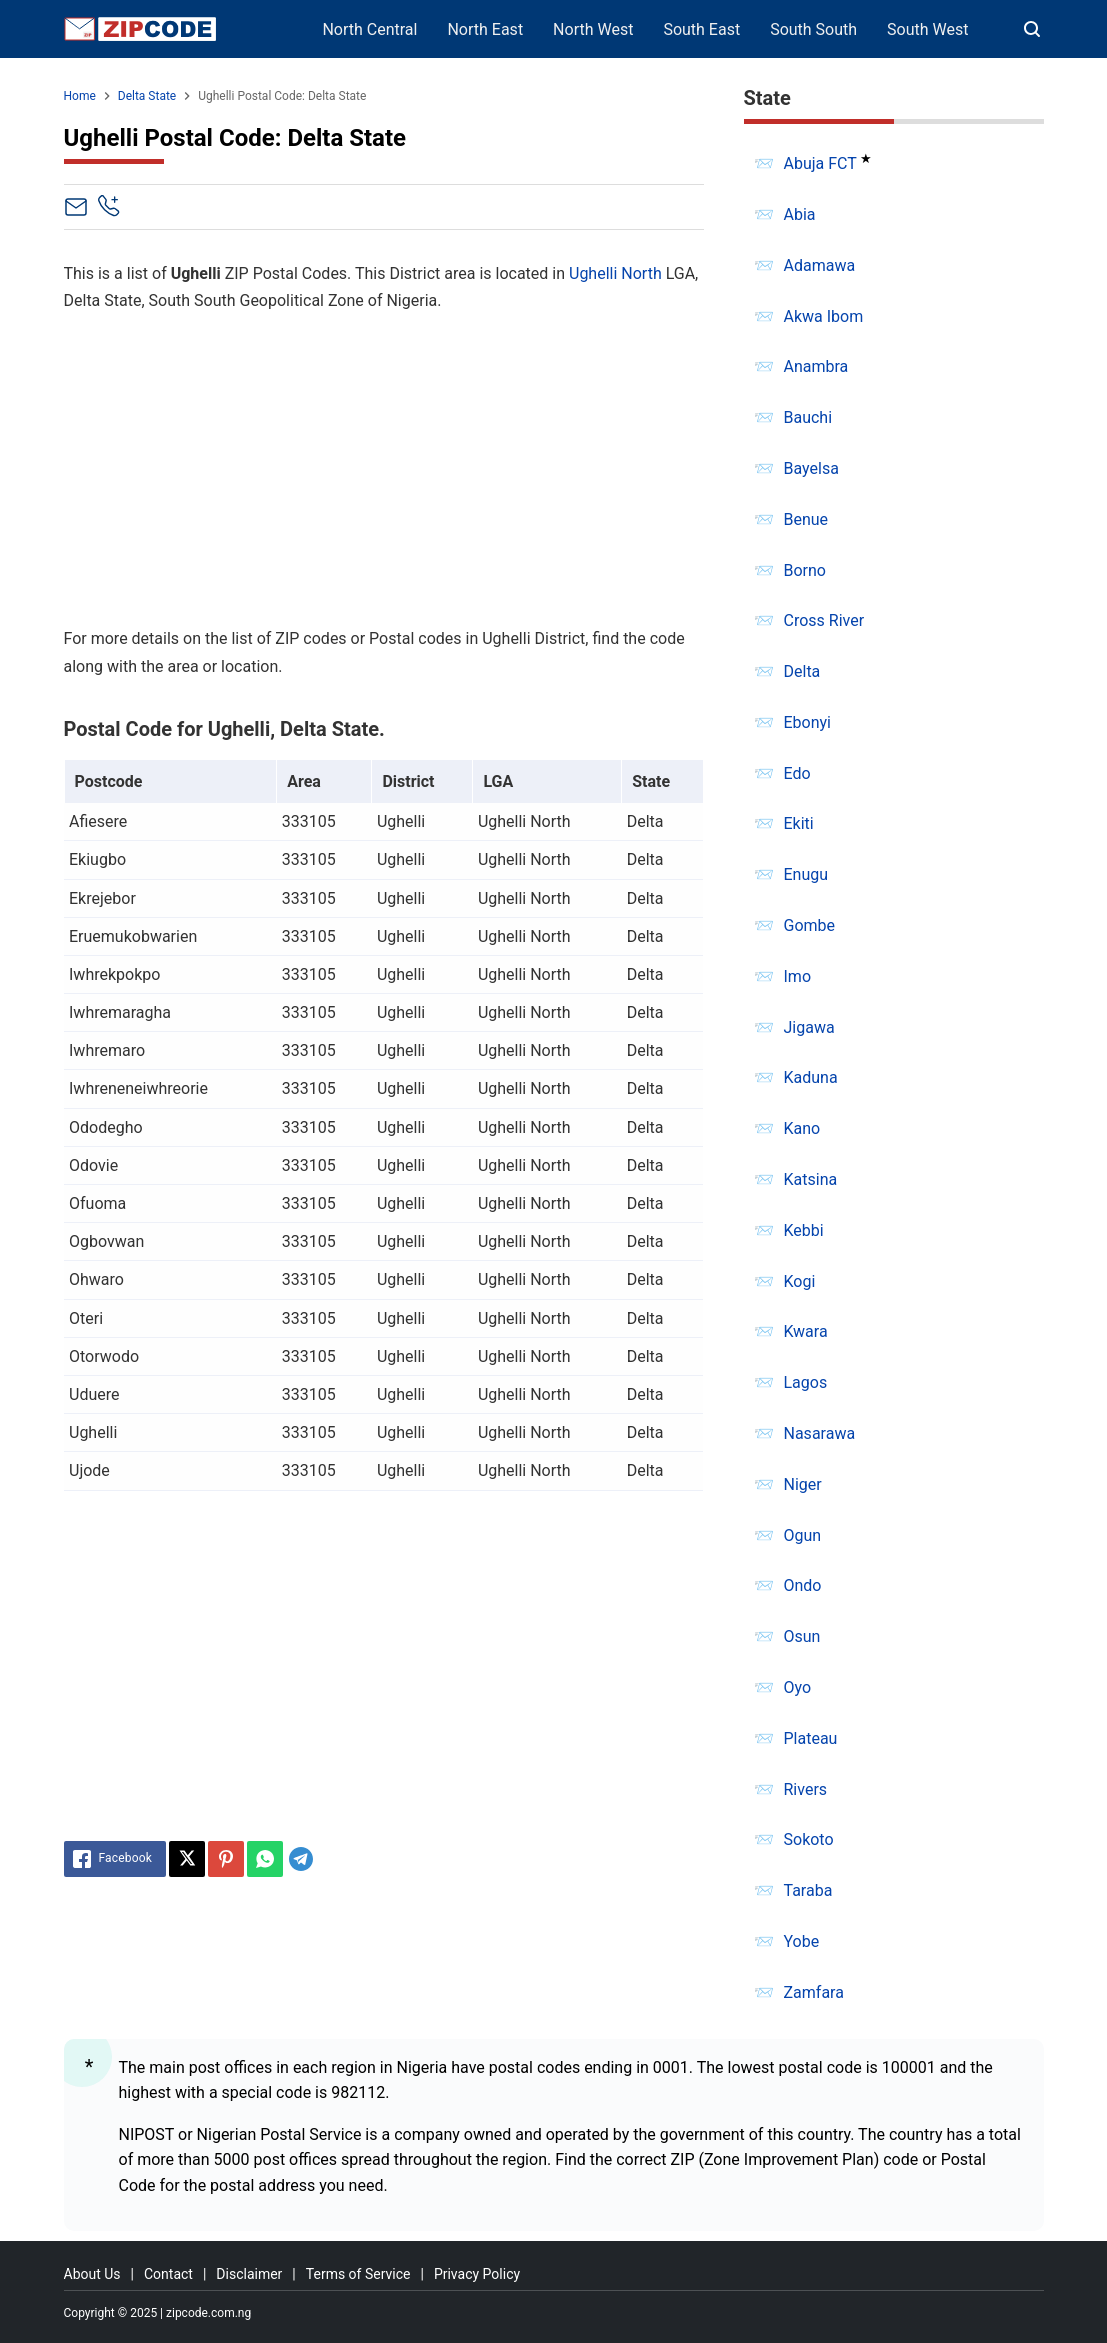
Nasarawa (820, 1433)
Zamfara (814, 1992)
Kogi (800, 1281)
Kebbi (804, 1230)
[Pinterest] (226, 1859)
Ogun (803, 1535)
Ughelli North (615, 273)
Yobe (802, 1941)
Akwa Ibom (824, 316)
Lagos (806, 1382)
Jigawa (809, 1027)
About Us (92, 2274)
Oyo (798, 1687)
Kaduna (811, 1077)
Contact (168, 2274)
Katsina (811, 1179)
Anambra (816, 366)
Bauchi (808, 417)
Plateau (811, 1738)
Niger (803, 1484)
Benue (806, 519)
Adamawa (820, 265)
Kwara (806, 1331)
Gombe (810, 925)
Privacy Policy (477, 2274)
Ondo (803, 1585)
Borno (805, 570)
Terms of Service (358, 2274)
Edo (797, 773)
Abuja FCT (820, 163)
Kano (802, 1128)
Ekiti (799, 823)
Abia (800, 214)
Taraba (808, 1890)
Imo (798, 976)
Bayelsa (811, 468)
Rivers (806, 1789)
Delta (802, 671)
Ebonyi (808, 722)
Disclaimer (249, 2274)
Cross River (824, 620)
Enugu (806, 874)
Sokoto (809, 1839)
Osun (802, 1636)
